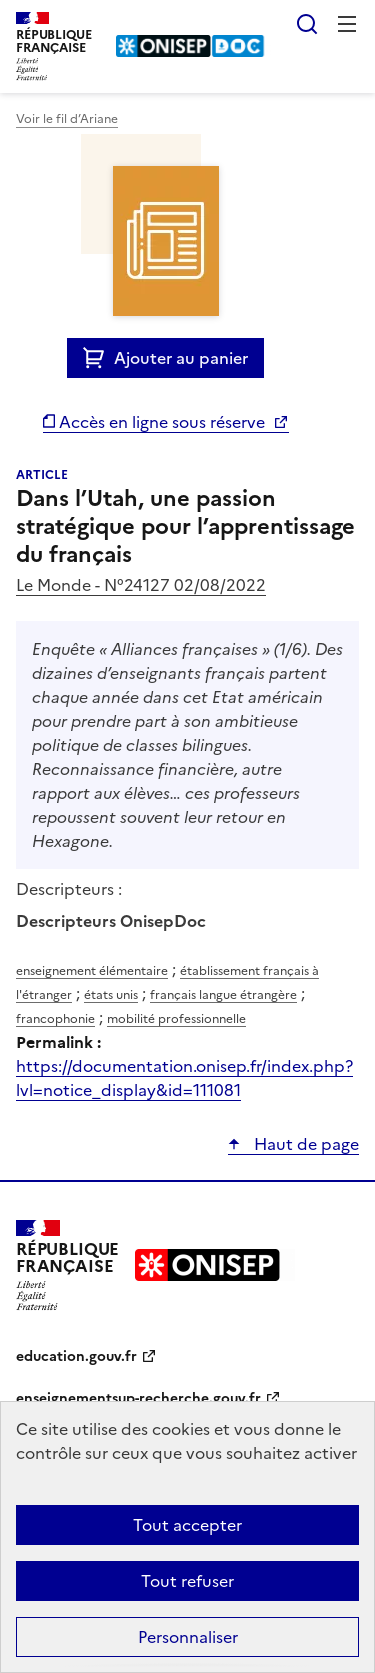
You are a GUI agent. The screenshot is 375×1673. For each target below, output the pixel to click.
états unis (111, 995)
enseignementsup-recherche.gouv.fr (138, 1398)
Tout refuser (187, 1581)
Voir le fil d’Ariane (67, 119)
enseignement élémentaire (92, 971)
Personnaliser (188, 1637)
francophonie (55, 1019)
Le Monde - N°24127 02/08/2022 (141, 585)
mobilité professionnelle (176, 1019)
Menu (347, 24)
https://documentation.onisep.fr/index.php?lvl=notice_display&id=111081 (184, 1078)
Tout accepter (187, 1525)
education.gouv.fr (76, 1356)
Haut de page (304, 1144)
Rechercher (307, 24)
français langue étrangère (223, 995)
